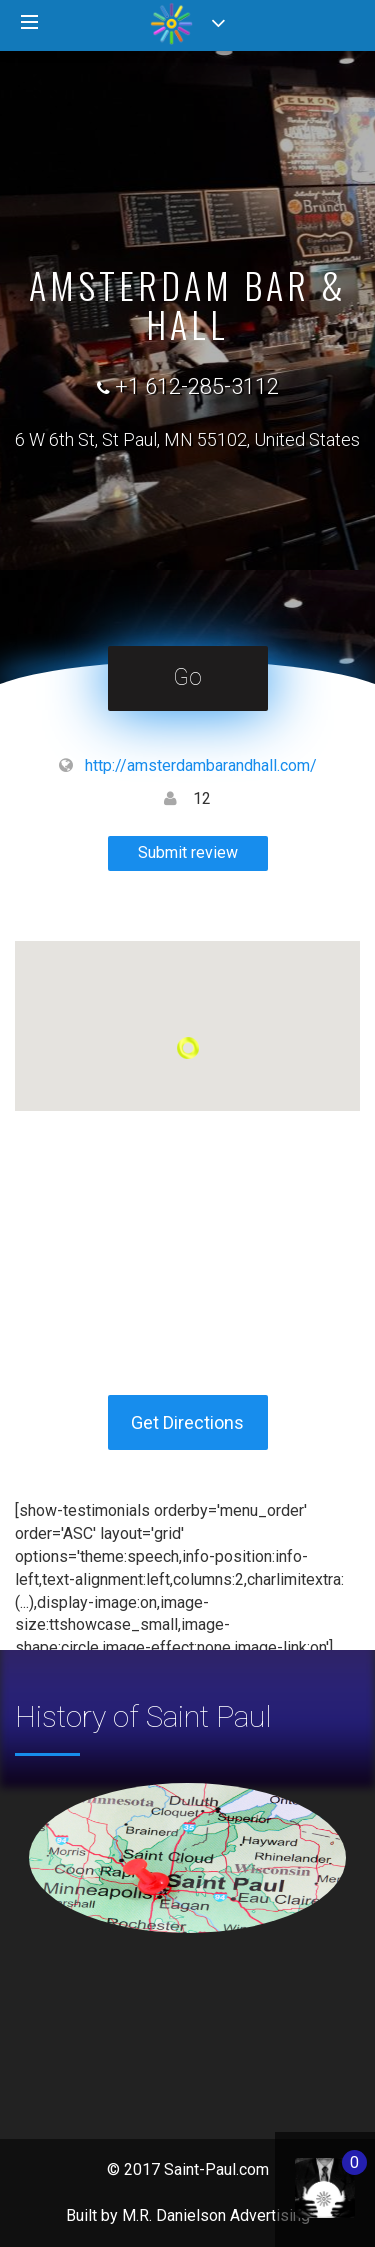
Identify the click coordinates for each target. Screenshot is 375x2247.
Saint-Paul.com (216, 2169)
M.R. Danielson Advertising (216, 2215)
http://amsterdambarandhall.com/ (201, 765)
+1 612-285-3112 (197, 386)
